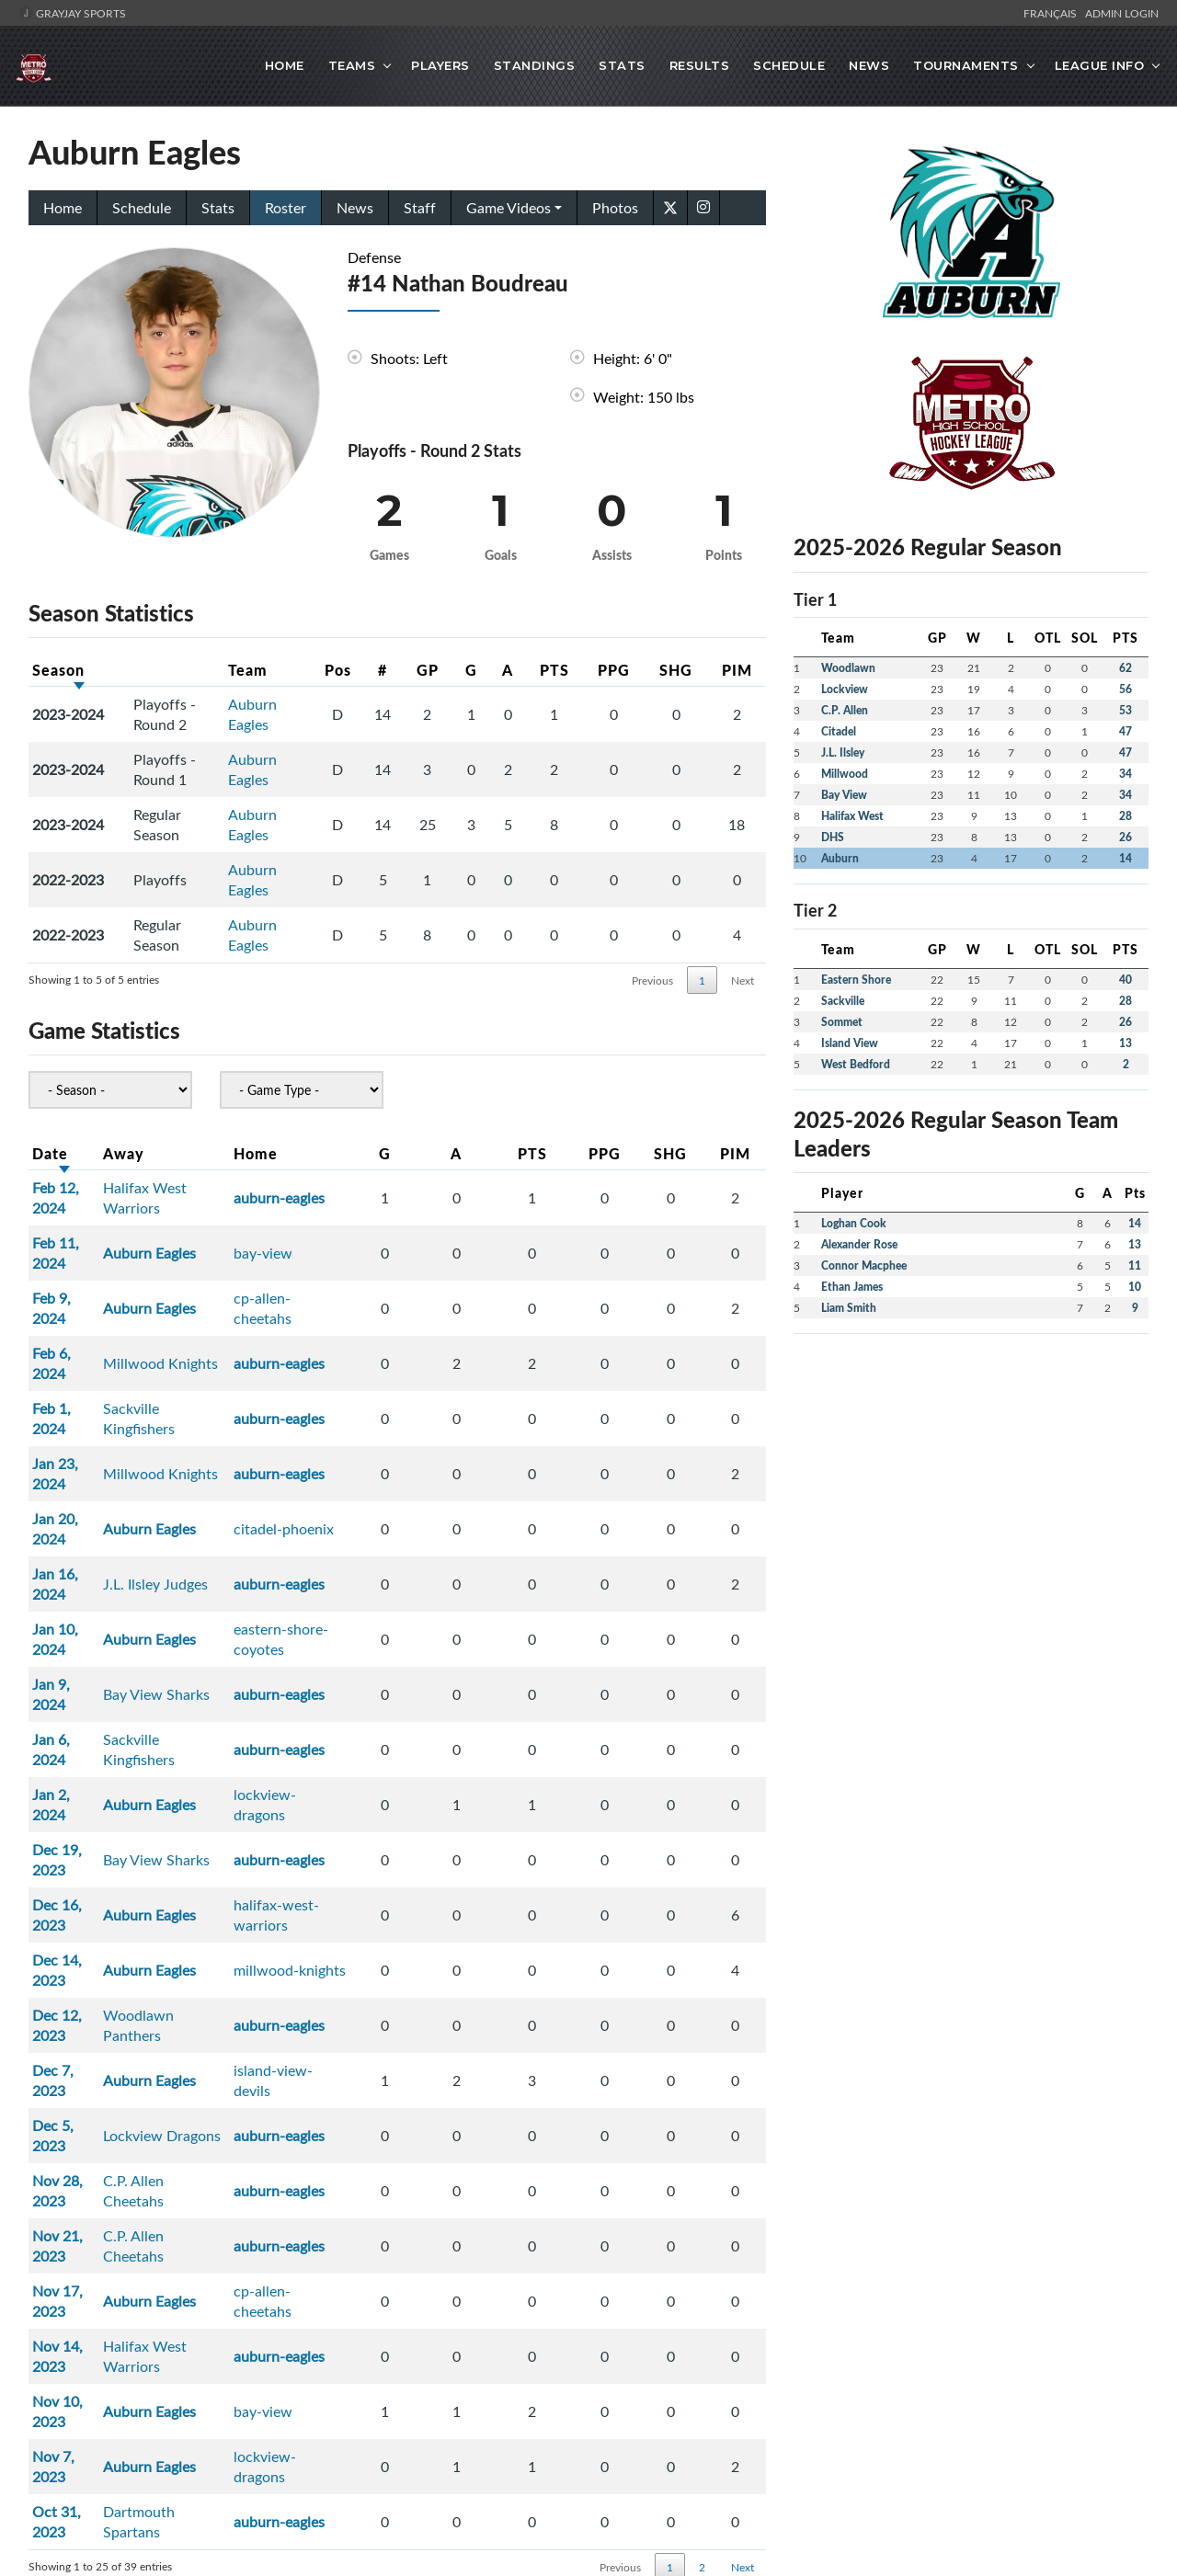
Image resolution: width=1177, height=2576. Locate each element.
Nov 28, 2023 (76, 1815)
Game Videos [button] (508, 206)
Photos (615, 206)
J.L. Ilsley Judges (193, 1430)
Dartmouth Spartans (207, 2024)
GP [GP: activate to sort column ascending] (419, 667)
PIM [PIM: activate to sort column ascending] (740, 667)
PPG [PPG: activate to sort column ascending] (633, 667)
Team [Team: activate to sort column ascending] (237, 667)
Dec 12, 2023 (75, 1710)
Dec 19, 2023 (75, 1605)
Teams (352, 65)
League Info (1100, 65)
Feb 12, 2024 (74, 1186)
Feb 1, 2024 (70, 1326)
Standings (535, 65)
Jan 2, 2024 (69, 1570)
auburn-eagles (340, 1186)
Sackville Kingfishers (206, 1326)
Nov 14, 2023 (76, 1919)
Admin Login (1122, 13)
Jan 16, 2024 (73, 1430)
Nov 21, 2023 (76, 1850)
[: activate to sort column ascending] (170, 668)
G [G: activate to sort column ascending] (473, 667)
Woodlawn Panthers (207, 1710)
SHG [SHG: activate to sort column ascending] (686, 667)
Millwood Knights (198, 1291)
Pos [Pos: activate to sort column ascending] (313, 667)
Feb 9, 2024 (70, 1256)
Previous (652, 978)
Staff (420, 206)
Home (284, 65)
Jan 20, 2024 (73, 1395)
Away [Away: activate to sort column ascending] (161, 1151)
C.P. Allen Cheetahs (203, 1815)
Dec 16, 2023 (75, 1640)
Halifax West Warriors (213, 1186)
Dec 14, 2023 (75, 1675)
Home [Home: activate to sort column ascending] (317, 1151)
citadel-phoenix (345, 1395)
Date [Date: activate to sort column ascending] (50, 1151)
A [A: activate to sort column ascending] (525, 667)
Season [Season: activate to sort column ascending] (58, 667)
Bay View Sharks (194, 1500)
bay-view (324, 1221)
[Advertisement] (971, 1476)
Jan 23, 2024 (73, 1361)
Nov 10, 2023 (76, 1954)
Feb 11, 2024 (74, 1221)
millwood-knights (351, 1675)
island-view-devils (353, 1745)
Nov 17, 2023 (76, 1885)
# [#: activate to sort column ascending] (366, 667)
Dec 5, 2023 (71, 1780)
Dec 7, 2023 (71, 1745)
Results (699, 65)
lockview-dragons (352, 1570)
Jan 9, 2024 (69, 1500)
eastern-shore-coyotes (367, 1465)
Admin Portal (1048, 2273)
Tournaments (966, 65)
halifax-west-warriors (365, 1640)
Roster (285, 206)
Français (1052, 13)
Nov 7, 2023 (71, 1989)
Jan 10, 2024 (73, 1465)
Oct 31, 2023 (75, 2024)
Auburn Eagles (241, 712)
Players (440, 65)
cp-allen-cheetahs (352, 1256)
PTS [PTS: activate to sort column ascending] (579, 667)
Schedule (789, 65)
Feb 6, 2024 (70, 1291)
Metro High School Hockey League (548, 2329)
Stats (622, 65)
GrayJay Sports (72, 13)
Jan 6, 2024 (69, 1535)
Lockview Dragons (199, 1780)
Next (742, 978)
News (869, 65)
